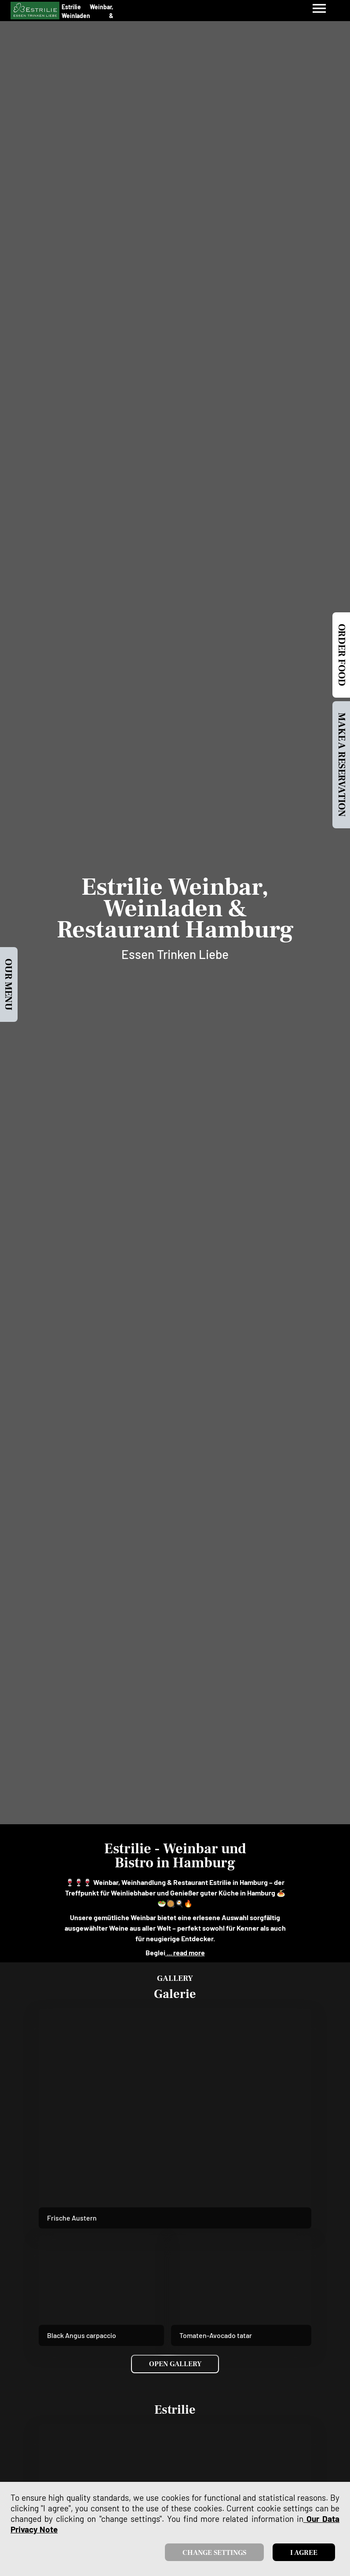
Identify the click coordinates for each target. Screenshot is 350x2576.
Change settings (214, 2552)
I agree (303, 2552)
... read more (185, 1952)
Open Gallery (175, 2364)
